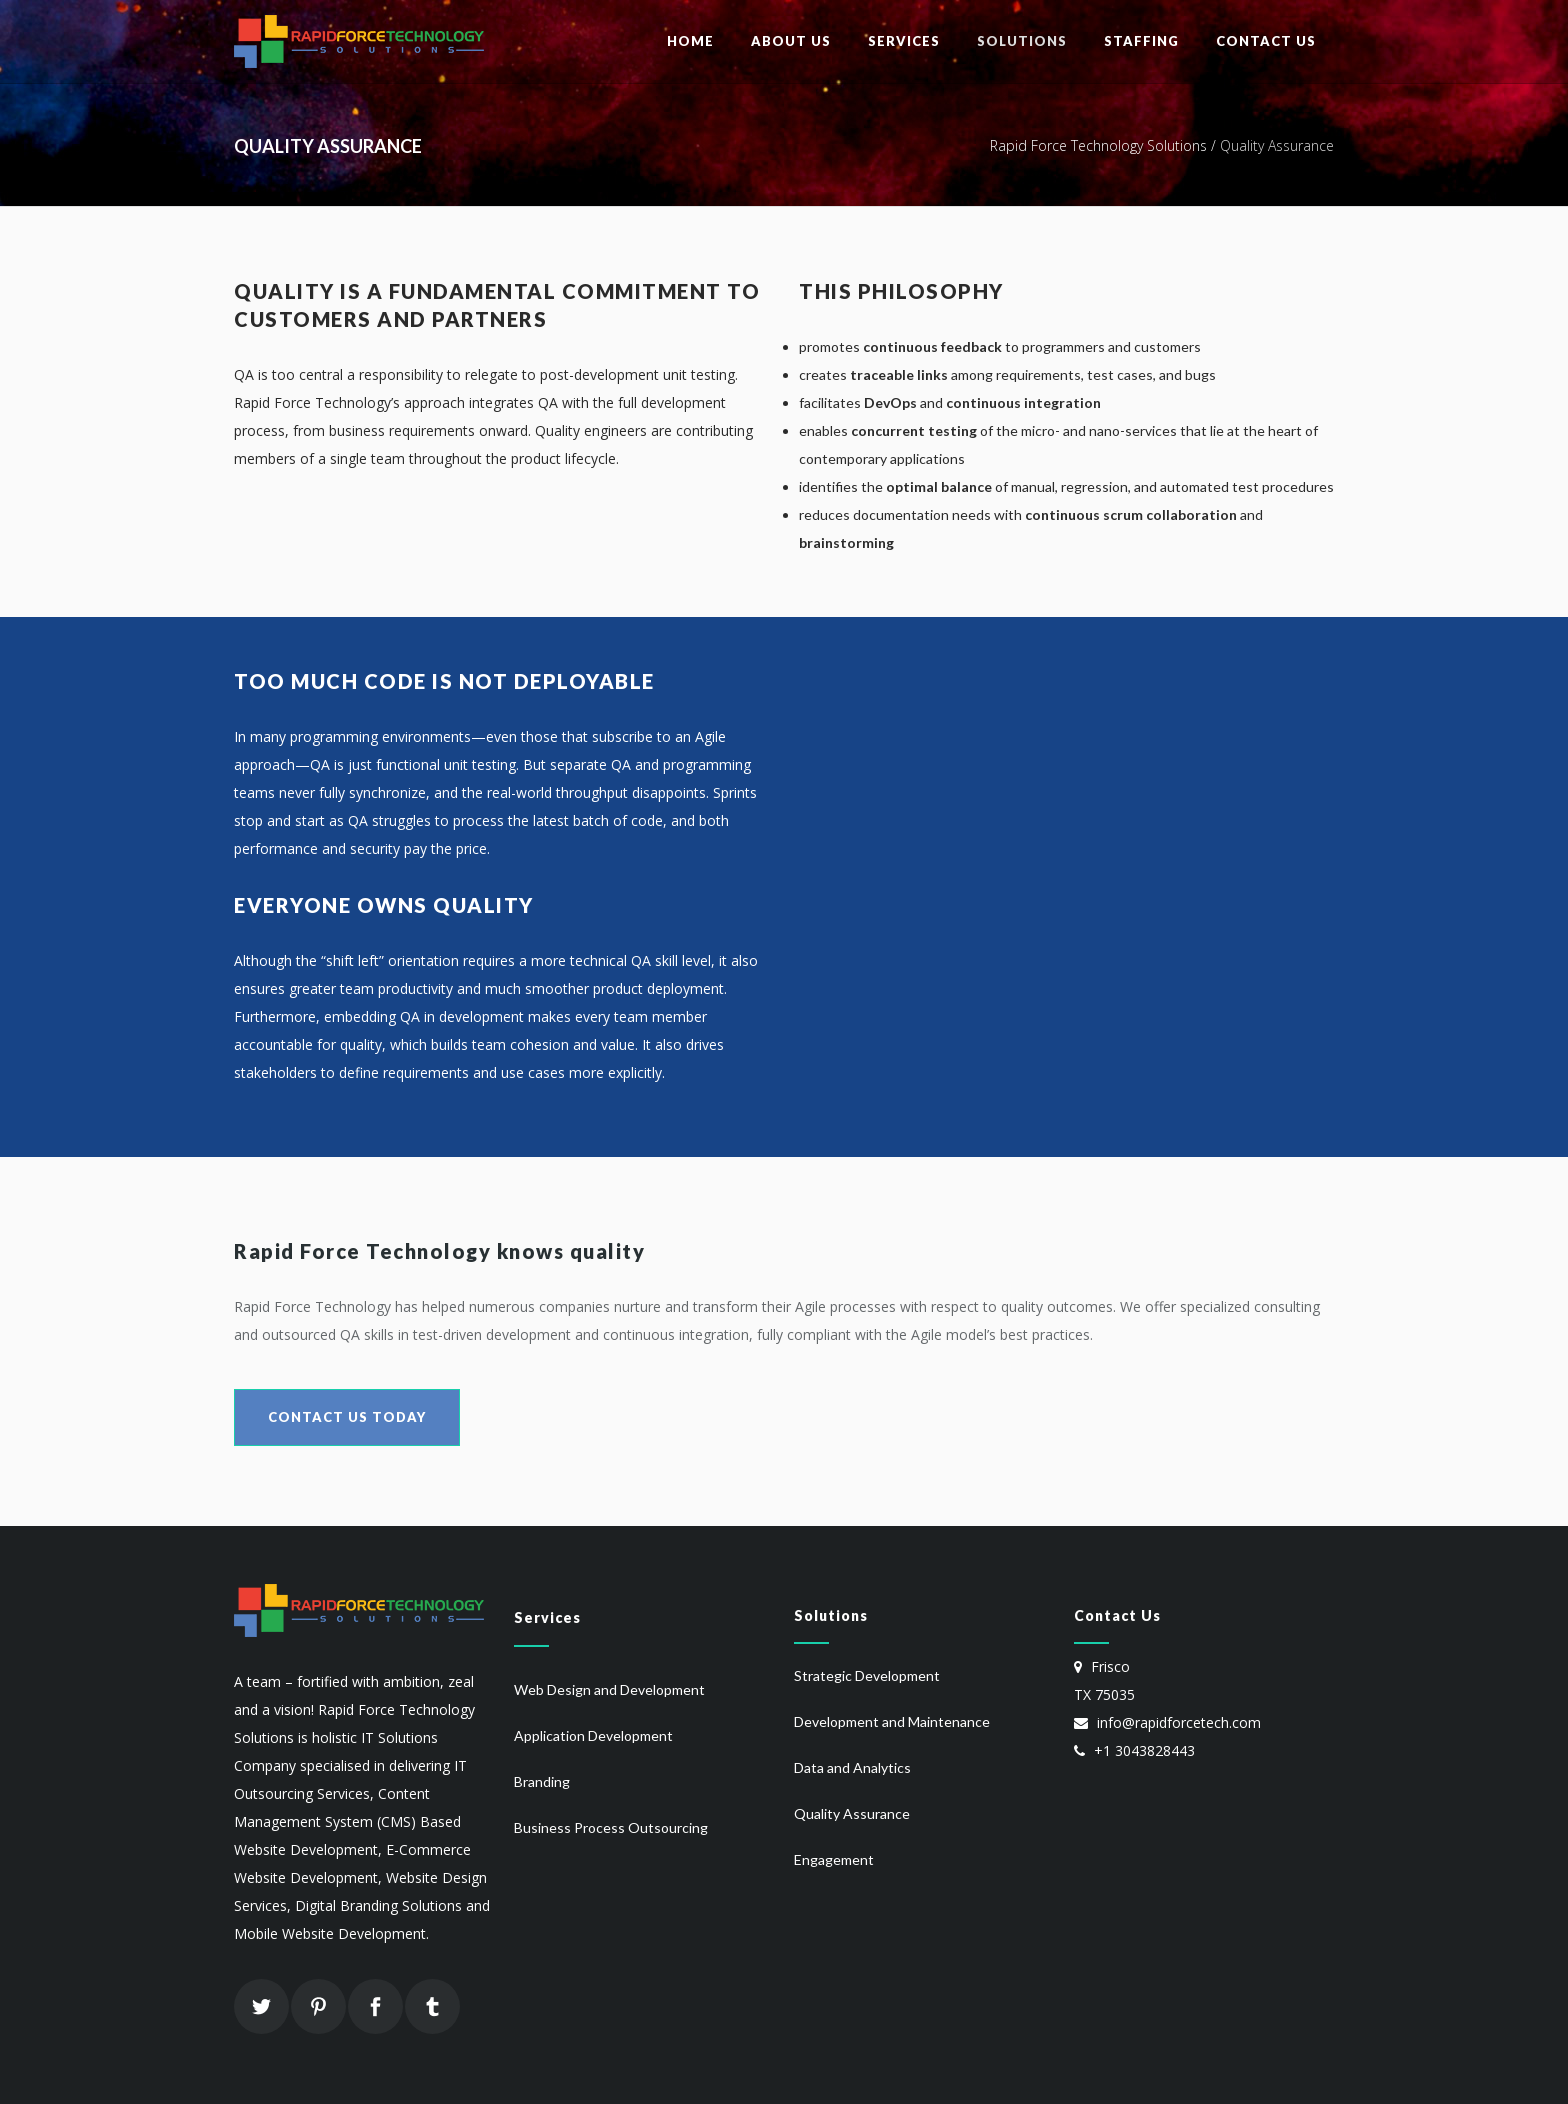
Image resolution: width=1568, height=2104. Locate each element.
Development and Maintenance (892, 1721)
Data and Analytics (852, 1767)
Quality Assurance (852, 1813)
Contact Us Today (347, 1417)
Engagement (834, 1859)
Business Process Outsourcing (611, 1827)
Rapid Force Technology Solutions (1098, 145)
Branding (542, 1781)
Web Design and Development (609, 1689)
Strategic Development (867, 1675)
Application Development (593, 1735)
